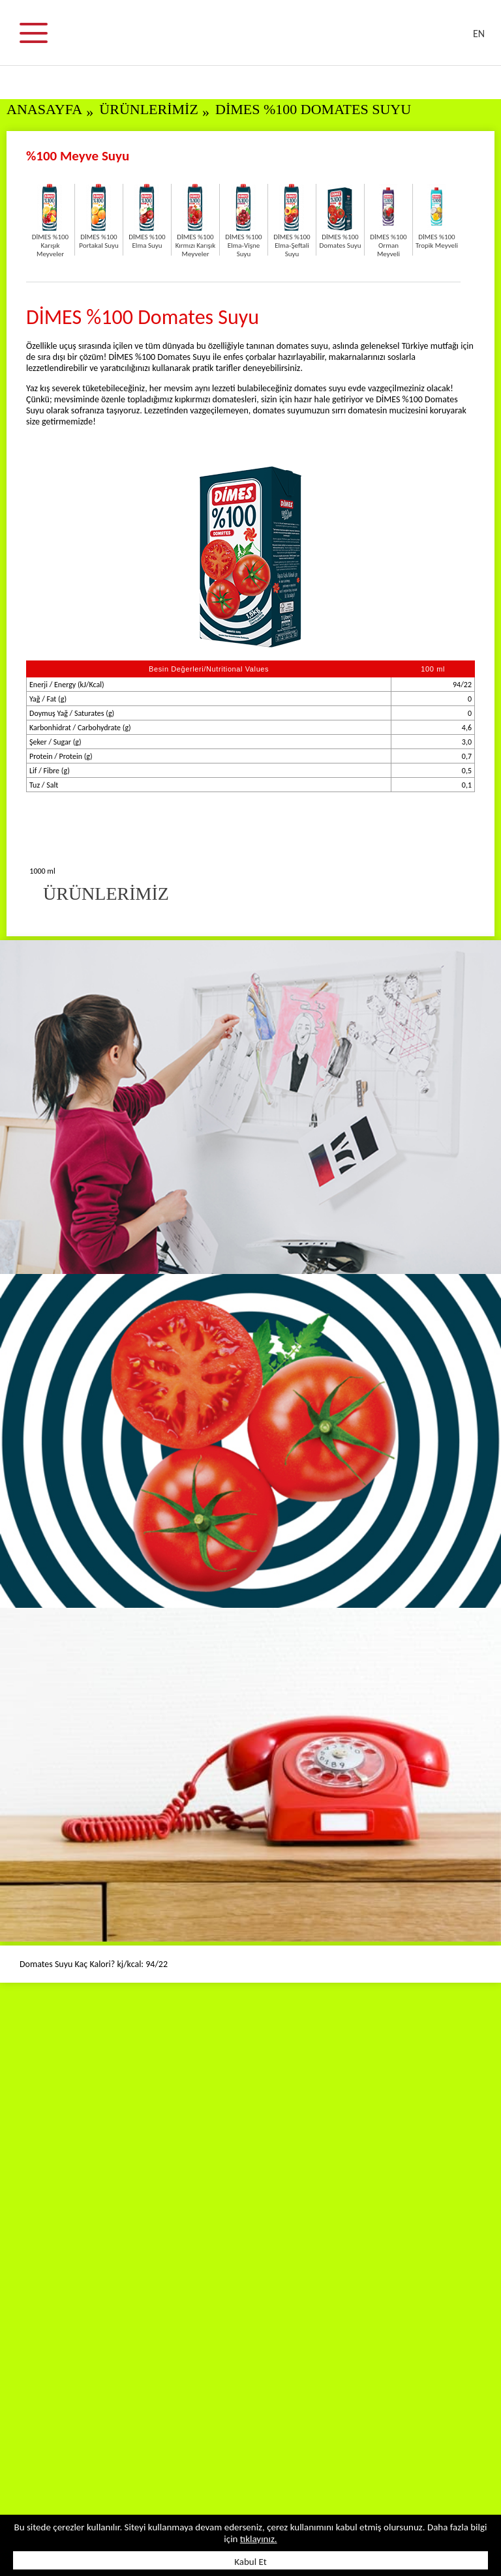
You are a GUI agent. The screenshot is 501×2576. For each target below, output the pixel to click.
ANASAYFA (44, 109)
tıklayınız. (258, 2539)
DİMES (258, 39)
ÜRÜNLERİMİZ (148, 109)
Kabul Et (250, 2562)
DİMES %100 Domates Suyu (313, 109)
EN (479, 33)
